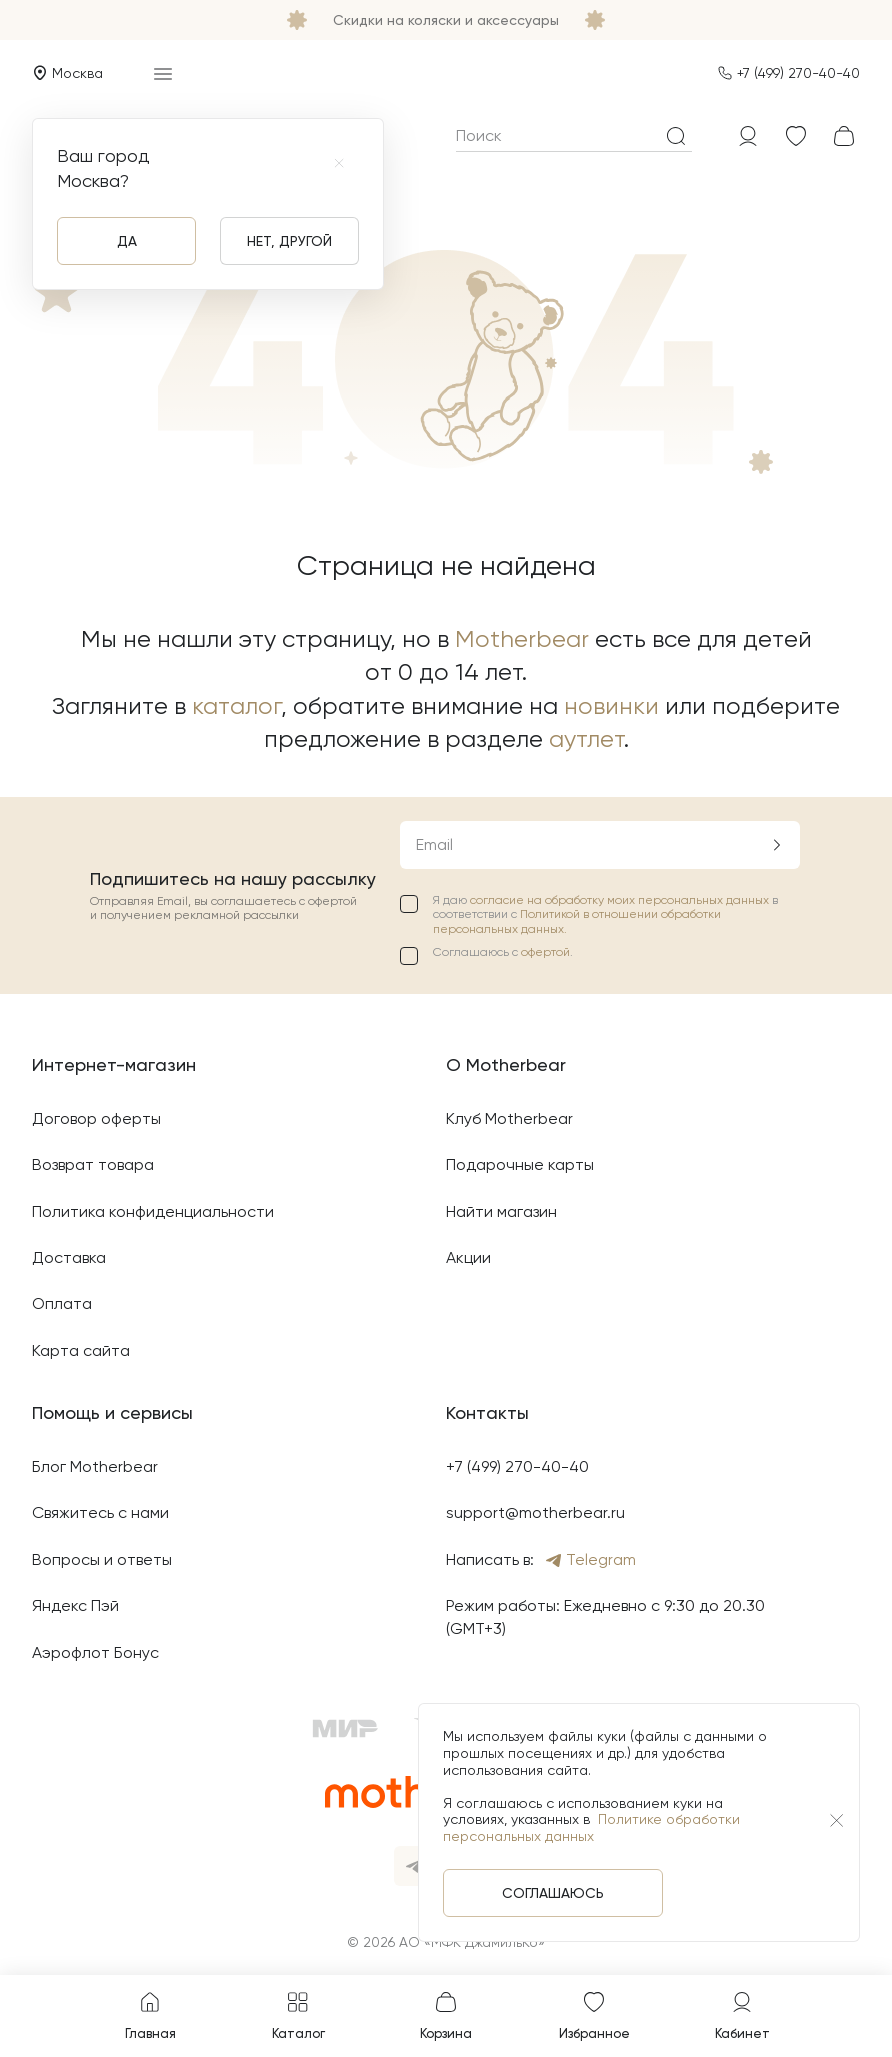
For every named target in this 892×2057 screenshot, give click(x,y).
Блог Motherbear (95, 1466)
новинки (611, 706)
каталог (236, 706)
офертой (545, 952)
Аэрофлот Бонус (95, 1652)
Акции (468, 1257)
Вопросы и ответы (102, 1559)
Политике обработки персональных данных (591, 1827)
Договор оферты (96, 1118)
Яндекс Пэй (75, 1605)
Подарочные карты (520, 1164)
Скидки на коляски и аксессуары (446, 20)
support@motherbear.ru (535, 1512)
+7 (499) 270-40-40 (798, 73)
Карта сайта (81, 1350)
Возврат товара (93, 1164)
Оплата (62, 1303)
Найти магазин (501, 1211)
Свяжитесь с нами (100, 1512)
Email (434, 844)
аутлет (586, 739)
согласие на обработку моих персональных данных (621, 900)
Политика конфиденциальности (153, 1211)
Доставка (69, 1257)
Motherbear (522, 639)
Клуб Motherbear (509, 1118)
